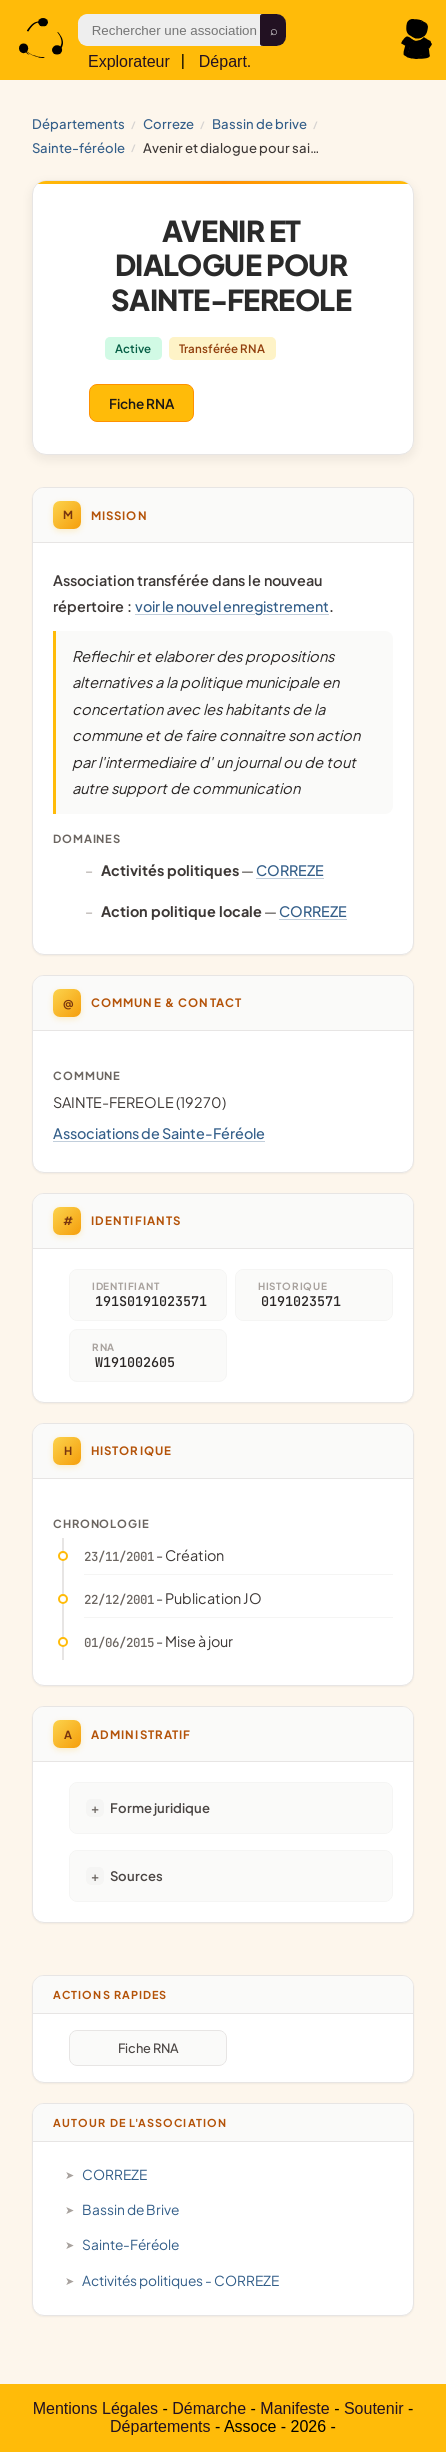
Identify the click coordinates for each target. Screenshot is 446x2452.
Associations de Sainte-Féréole (159, 1133)
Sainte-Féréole (78, 147)
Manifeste (294, 2408)
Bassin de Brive (259, 123)
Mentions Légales (95, 2408)
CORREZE (168, 123)
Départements (78, 123)
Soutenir (374, 2408)
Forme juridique (160, 1807)
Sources (136, 1875)
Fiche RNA (141, 403)
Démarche (209, 2408)
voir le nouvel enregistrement (232, 606)
